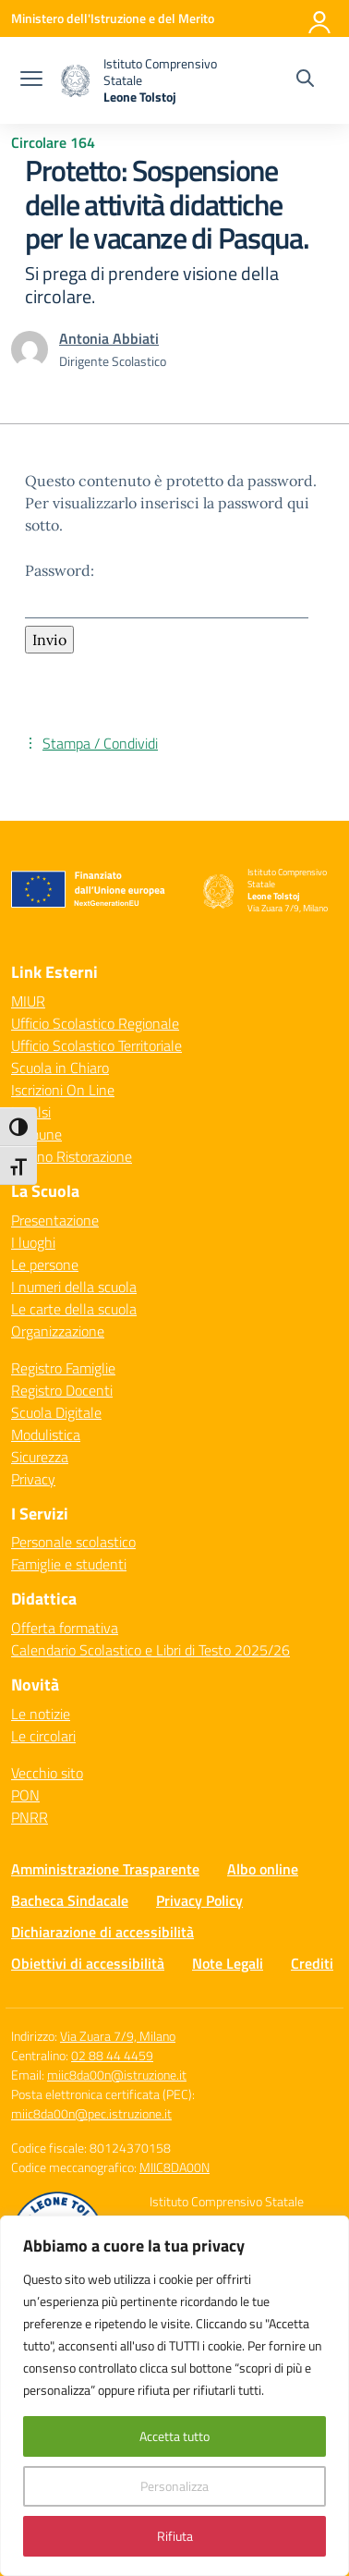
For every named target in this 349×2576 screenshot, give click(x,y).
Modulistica (45, 1434)
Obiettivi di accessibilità (87, 1963)
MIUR (28, 1001)
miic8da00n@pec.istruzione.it (91, 2113)
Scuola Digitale (56, 1412)
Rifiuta (175, 2535)
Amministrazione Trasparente (105, 1869)
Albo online (262, 1869)
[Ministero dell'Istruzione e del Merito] (112, 18)
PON (25, 1795)
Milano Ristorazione (71, 1156)
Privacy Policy (199, 1900)
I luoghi (33, 1242)
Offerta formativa (64, 1628)
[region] (174, 2396)
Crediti (312, 1963)
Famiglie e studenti (68, 1564)
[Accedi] (320, 18)
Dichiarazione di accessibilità (102, 1932)
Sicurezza (39, 1457)
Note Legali (227, 1963)
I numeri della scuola (74, 1287)
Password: (166, 589)
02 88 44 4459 (112, 2055)
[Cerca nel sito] (305, 80)
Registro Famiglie (63, 1368)
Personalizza (174, 2486)
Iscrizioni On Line (62, 1090)
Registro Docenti (62, 1390)
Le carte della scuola (74, 1309)
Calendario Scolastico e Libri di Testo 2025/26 (150, 1650)
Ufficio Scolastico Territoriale (96, 1045)
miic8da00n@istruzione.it (117, 2074)
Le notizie (40, 1714)
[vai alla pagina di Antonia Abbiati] (109, 338)
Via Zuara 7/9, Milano (117, 2035)
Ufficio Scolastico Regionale (95, 1023)
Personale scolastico (73, 1542)
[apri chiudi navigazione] (31, 80)
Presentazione (55, 1220)
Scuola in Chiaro (60, 1067)
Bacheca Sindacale (69, 1900)
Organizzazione (57, 1331)
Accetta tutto (174, 2436)
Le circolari (43, 1736)
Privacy (33, 1479)
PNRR (29, 1817)
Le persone (44, 1264)
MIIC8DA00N (174, 2167)
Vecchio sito (47, 1773)
